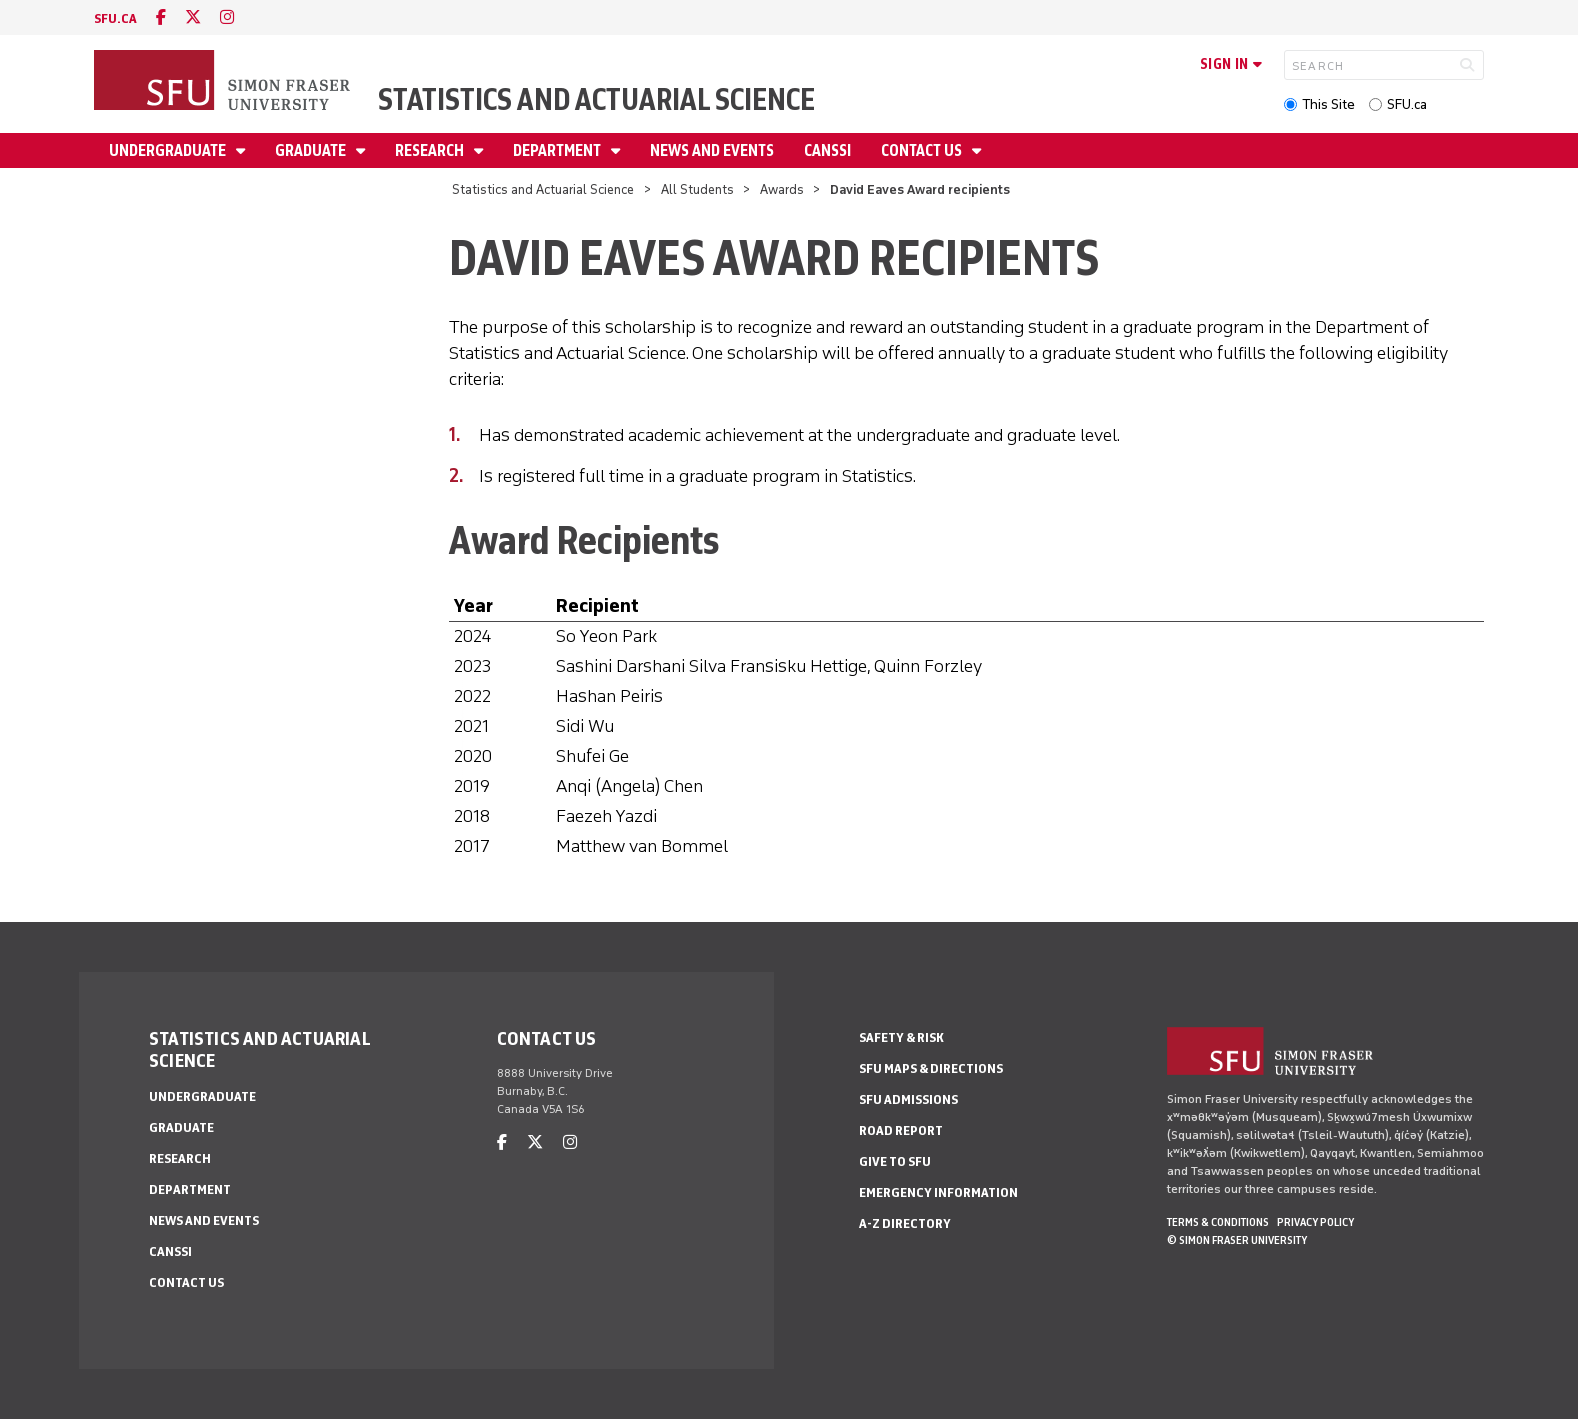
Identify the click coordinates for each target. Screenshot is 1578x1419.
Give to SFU (895, 1161)
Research (431, 150)
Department (558, 150)
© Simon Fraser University (1237, 1240)
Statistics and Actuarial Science (596, 99)
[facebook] (161, 17)
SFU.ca (1407, 104)
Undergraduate (169, 150)
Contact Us (923, 150)
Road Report (901, 1130)
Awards (782, 189)
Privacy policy (1315, 1222)
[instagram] (227, 17)
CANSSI (827, 150)
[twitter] (193, 17)
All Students (697, 189)
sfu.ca (115, 18)
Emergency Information (938, 1192)
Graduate (312, 150)
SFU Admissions (908, 1099)
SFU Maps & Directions (931, 1068)
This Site (1328, 104)
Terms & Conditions (1218, 1222)
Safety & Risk (901, 1037)
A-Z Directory (905, 1223)
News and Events (712, 150)
